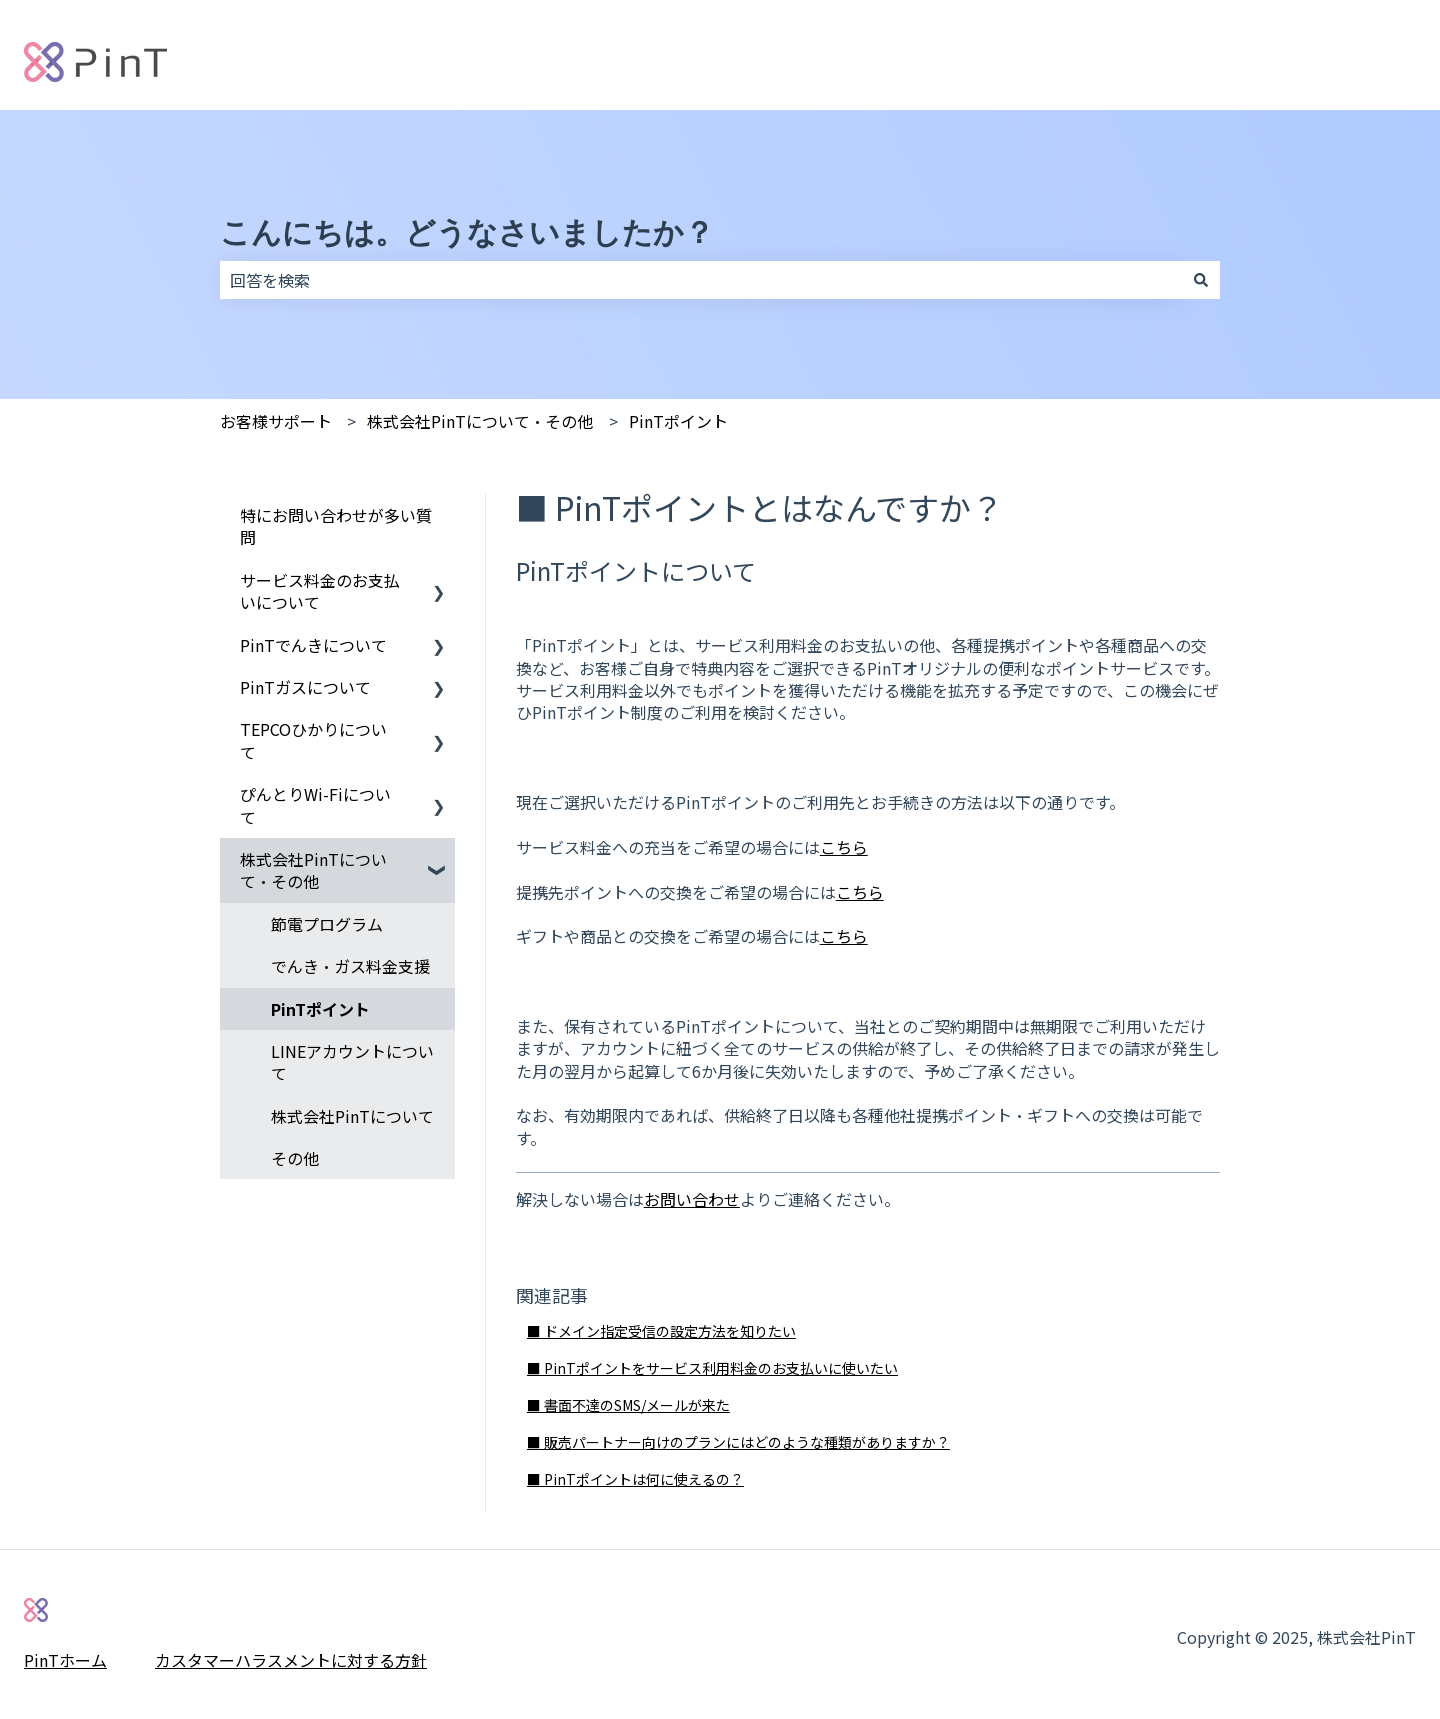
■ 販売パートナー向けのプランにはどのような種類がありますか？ (738, 1442)
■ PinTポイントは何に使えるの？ (635, 1479)
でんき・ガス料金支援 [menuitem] (350, 966)
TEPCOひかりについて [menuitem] (313, 740)
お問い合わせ (692, 1199)
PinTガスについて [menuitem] (305, 687)
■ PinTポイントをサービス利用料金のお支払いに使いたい (712, 1368)
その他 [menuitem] (295, 1158)
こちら (844, 847)
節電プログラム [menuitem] (327, 924)
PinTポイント (678, 421)
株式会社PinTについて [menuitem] (352, 1116)
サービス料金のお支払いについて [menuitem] (320, 591)
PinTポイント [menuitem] (320, 1009)
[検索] (1201, 280)
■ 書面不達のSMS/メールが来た (628, 1405)
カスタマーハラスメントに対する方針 (291, 1660)
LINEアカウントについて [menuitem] (352, 1062)
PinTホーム (65, 1660)
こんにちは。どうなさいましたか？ (467, 232)
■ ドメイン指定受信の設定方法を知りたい (661, 1331)
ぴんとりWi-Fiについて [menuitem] (315, 805)
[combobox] (701, 280)
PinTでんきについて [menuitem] (313, 645)
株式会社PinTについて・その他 (480, 421)
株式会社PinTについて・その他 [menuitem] (313, 870)
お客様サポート (276, 421)
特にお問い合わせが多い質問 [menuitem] (336, 526)
